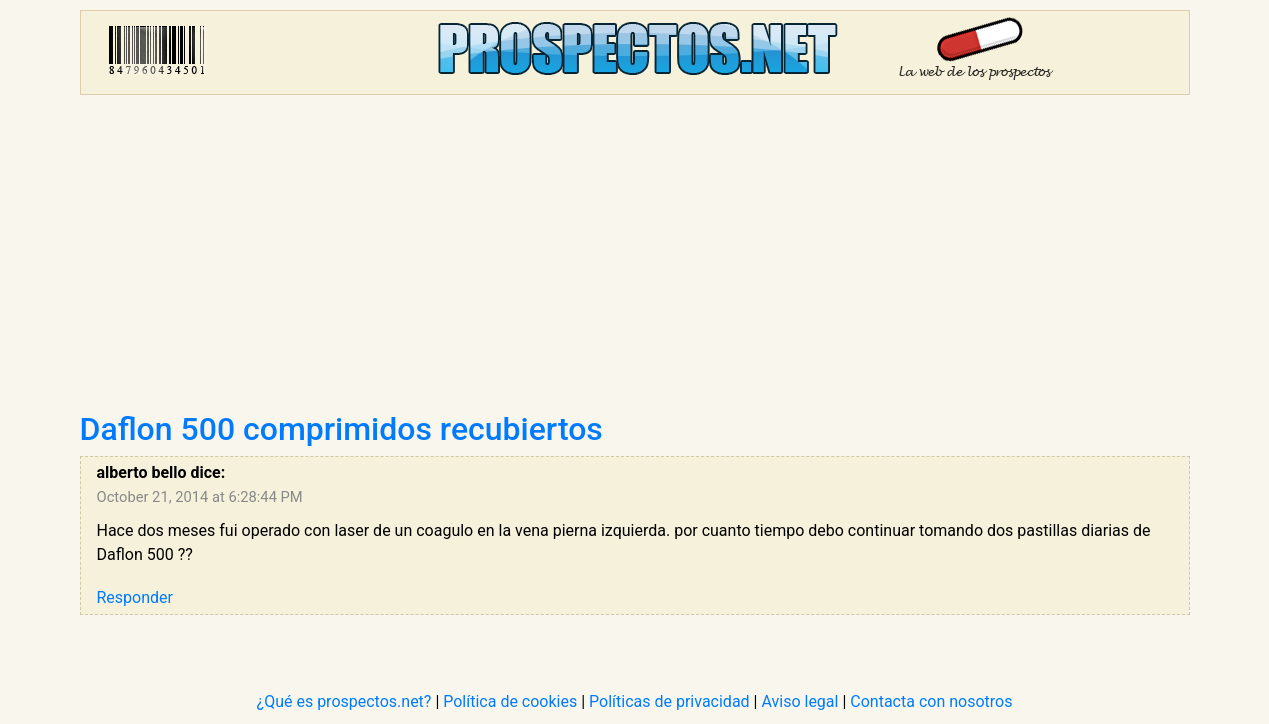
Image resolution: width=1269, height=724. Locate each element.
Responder (135, 597)
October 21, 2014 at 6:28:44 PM (200, 497)
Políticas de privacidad (669, 701)
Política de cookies (510, 701)
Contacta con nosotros (931, 701)
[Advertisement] (635, 260)
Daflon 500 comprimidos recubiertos (341, 429)
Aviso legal (799, 701)
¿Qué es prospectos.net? (344, 701)
